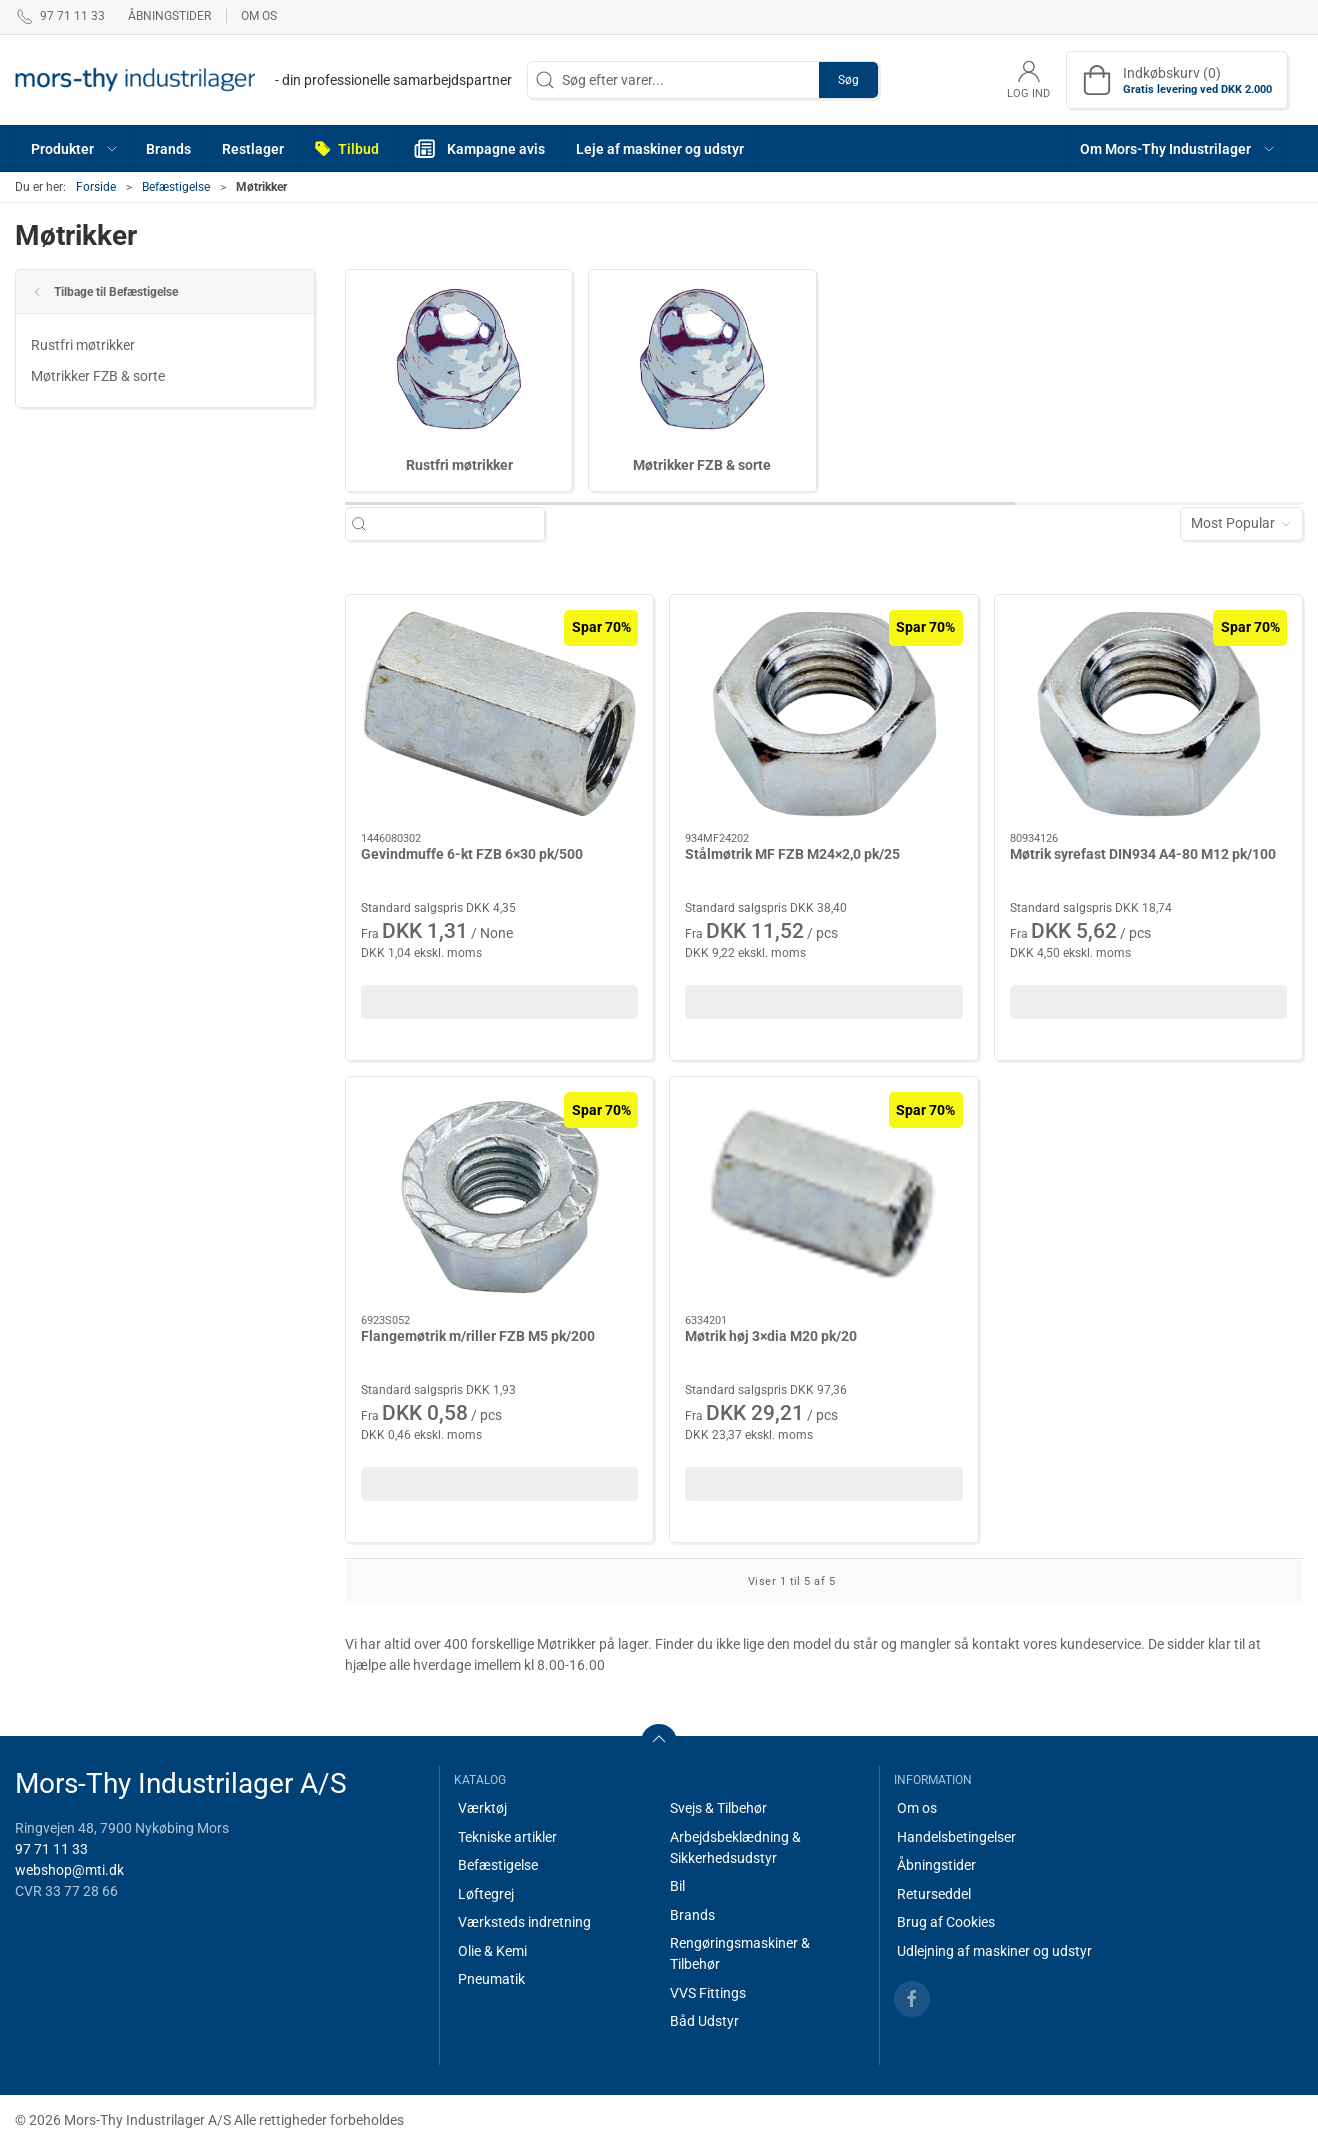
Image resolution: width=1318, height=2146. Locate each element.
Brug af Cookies (946, 1922)
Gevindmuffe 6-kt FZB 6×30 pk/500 (472, 854)
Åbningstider (169, 16)
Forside (96, 187)
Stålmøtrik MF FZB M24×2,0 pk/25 (792, 854)
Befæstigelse (176, 187)
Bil (677, 1886)
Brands (692, 1915)
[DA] (263, 80)
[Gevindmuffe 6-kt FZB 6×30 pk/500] (499, 714)
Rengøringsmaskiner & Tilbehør (740, 1953)
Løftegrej (486, 1894)
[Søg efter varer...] (455, 523)
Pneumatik (491, 1979)
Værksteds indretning (524, 1922)
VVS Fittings (708, 1993)
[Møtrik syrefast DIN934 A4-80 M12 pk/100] (1148, 714)
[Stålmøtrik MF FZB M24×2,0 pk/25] (823, 714)
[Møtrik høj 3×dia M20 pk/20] (823, 1196)
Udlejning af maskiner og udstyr (994, 1951)
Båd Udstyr (704, 2021)
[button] (73, 148)
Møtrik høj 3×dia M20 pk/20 (771, 1336)
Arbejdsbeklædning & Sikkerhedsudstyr (735, 1847)
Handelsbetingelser (956, 1837)
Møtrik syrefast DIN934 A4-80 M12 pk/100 (1143, 854)
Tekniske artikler (507, 1837)
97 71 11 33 (51, 1849)
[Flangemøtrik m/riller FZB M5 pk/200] (499, 1196)
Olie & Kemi (492, 1951)
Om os (259, 16)
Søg (848, 80)
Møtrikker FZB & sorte (98, 376)
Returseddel (934, 1894)
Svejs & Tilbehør (718, 1808)
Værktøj (482, 1808)
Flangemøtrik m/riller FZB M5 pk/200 (478, 1336)
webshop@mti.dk (69, 1870)
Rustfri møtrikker (83, 345)
